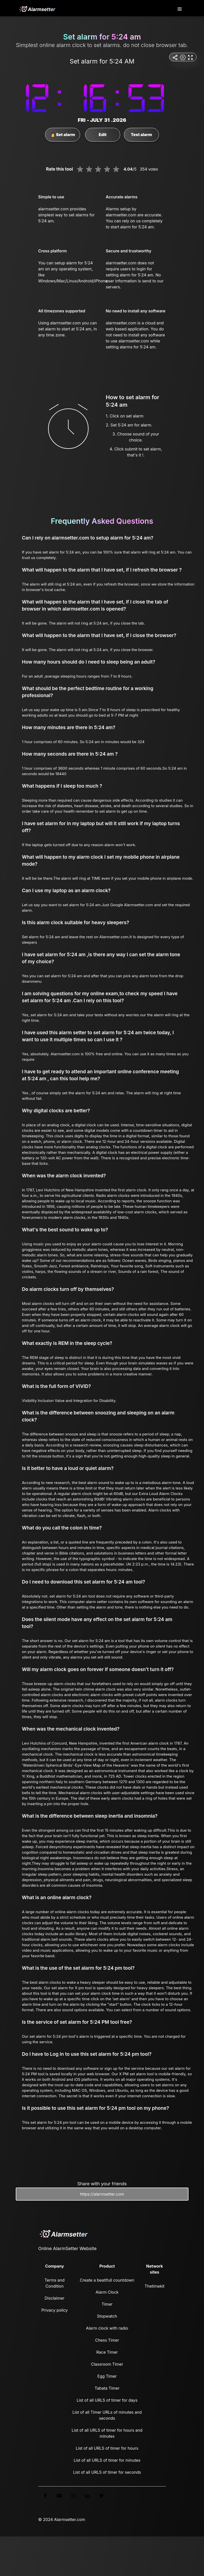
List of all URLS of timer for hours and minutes (107, 2433)
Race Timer (107, 2352)
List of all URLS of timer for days (107, 2400)
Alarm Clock (107, 2292)
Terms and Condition (55, 2283)
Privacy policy (54, 2310)
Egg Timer (107, 2376)
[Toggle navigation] (180, 9)
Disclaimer (54, 2298)
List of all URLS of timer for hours (107, 2448)
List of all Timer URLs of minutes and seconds (107, 2415)
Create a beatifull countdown (107, 2280)
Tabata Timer (107, 2388)
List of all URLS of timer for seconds (107, 2472)
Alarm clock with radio (107, 2328)
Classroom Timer (107, 2364)
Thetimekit (154, 2286)
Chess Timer (107, 2340)
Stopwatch (107, 2316)
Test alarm (141, 134)
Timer (107, 2304)
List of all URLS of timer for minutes (107, 2460)
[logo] (37, 9)
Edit (102, 134)
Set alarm (62, 135)
